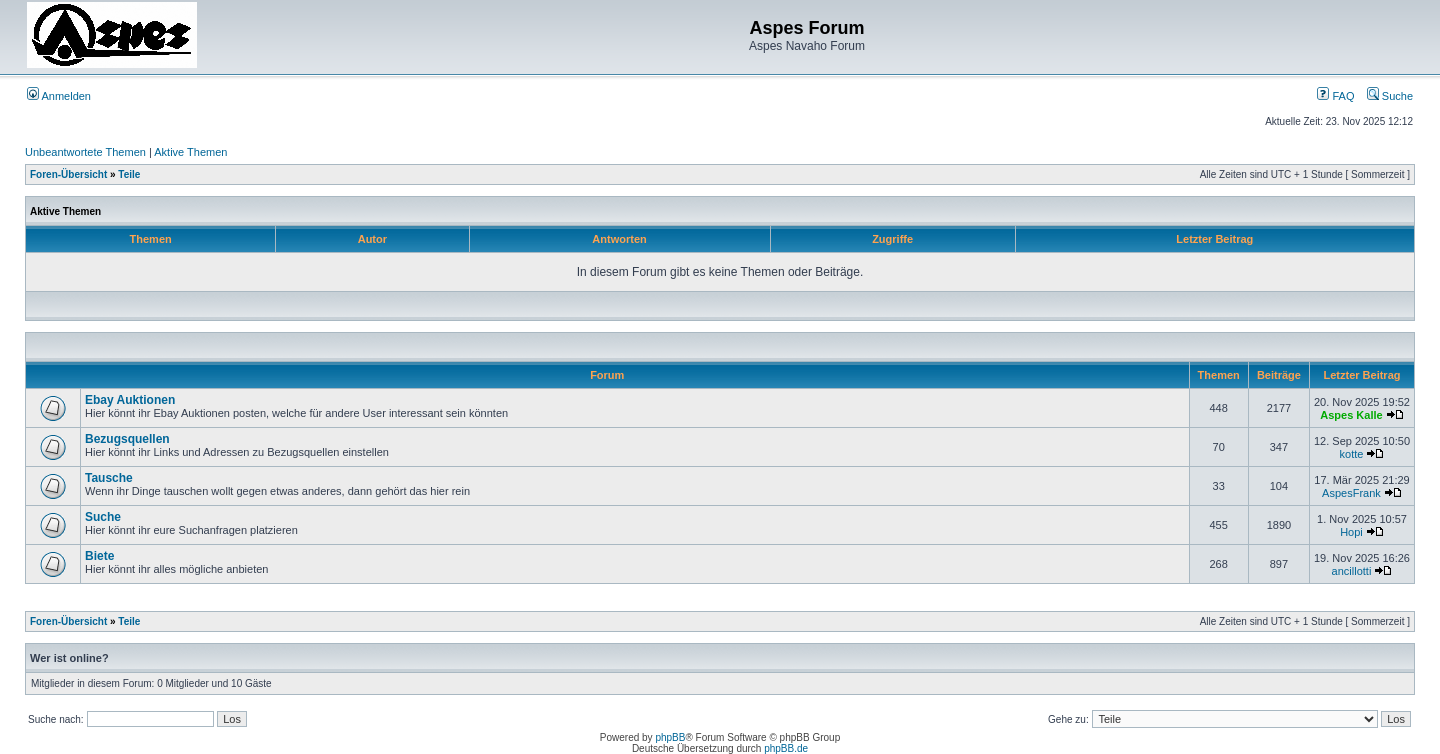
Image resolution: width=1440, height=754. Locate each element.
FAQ (1335, 96)
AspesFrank (1351, 493)
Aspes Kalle (1351, 415)
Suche (1390, 96)
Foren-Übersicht (68, 174)
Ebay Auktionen (130, 400)
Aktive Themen (190, 152)
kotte (1352, 454)
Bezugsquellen (127, 439)
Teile (129, 174)
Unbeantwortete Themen (85, 152)
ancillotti (1352, 571)
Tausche (109, 478)
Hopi (1351, 532)
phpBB (670, 737)
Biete (99, 556)
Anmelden (59, 96)
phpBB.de (786, 748)
